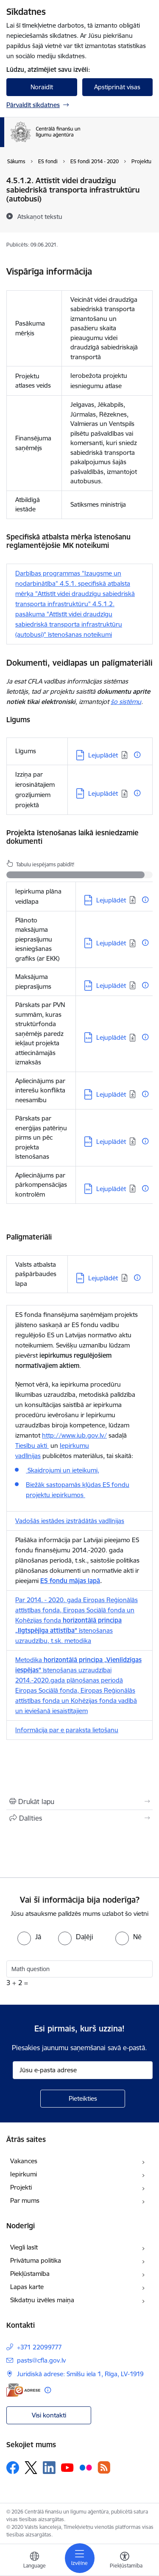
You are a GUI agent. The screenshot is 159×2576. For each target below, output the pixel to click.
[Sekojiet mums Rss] (104, 2467)
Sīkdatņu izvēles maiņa (42, 2300)
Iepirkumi (23, 2174)
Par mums (24, 2200)
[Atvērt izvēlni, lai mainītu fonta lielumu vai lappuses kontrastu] (124, 2561)
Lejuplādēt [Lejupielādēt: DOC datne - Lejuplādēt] (103, 755)
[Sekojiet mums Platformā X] (31, 2467)
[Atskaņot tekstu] (39, 216)
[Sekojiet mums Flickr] (85, 2467)
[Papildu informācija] (137, 755)
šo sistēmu (126, 702)
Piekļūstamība (30, 2274)
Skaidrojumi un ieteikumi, (62, 1470)
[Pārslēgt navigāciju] (80, 2558)
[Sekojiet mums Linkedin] (49, 2467)
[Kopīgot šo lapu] (79, 1818)
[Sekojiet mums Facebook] (12, 2467)
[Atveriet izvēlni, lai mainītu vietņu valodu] (34, 2561)
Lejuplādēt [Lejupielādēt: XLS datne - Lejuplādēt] (111, 943)
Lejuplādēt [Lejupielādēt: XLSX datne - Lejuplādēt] (111, 986)
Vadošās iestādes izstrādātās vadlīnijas (69, 1521)
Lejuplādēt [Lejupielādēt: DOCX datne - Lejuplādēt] (111, 900)
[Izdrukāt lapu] (79, 1801)
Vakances (23, 2161)
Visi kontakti (49, 2415)
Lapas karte (27, 2287)
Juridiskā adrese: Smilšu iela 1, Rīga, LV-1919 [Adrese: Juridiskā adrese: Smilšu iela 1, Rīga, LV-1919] (80, 2374)
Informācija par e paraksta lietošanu (66, 1730)
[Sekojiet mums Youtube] (67, 2467)
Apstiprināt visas (117, 87)
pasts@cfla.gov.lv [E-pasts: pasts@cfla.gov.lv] (41, 2360)
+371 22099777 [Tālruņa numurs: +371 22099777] (39, 2347)
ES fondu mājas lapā (70, 1581)
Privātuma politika (35, 2260)
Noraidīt (42, 87)
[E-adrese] (23, 2390)
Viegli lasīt (24, 2247)
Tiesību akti (32, 1445)
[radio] (29, 1937)
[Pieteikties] (82, 2099)
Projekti (21, 2187)
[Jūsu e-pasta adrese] (83, 2070)
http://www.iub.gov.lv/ (74, 1435)
